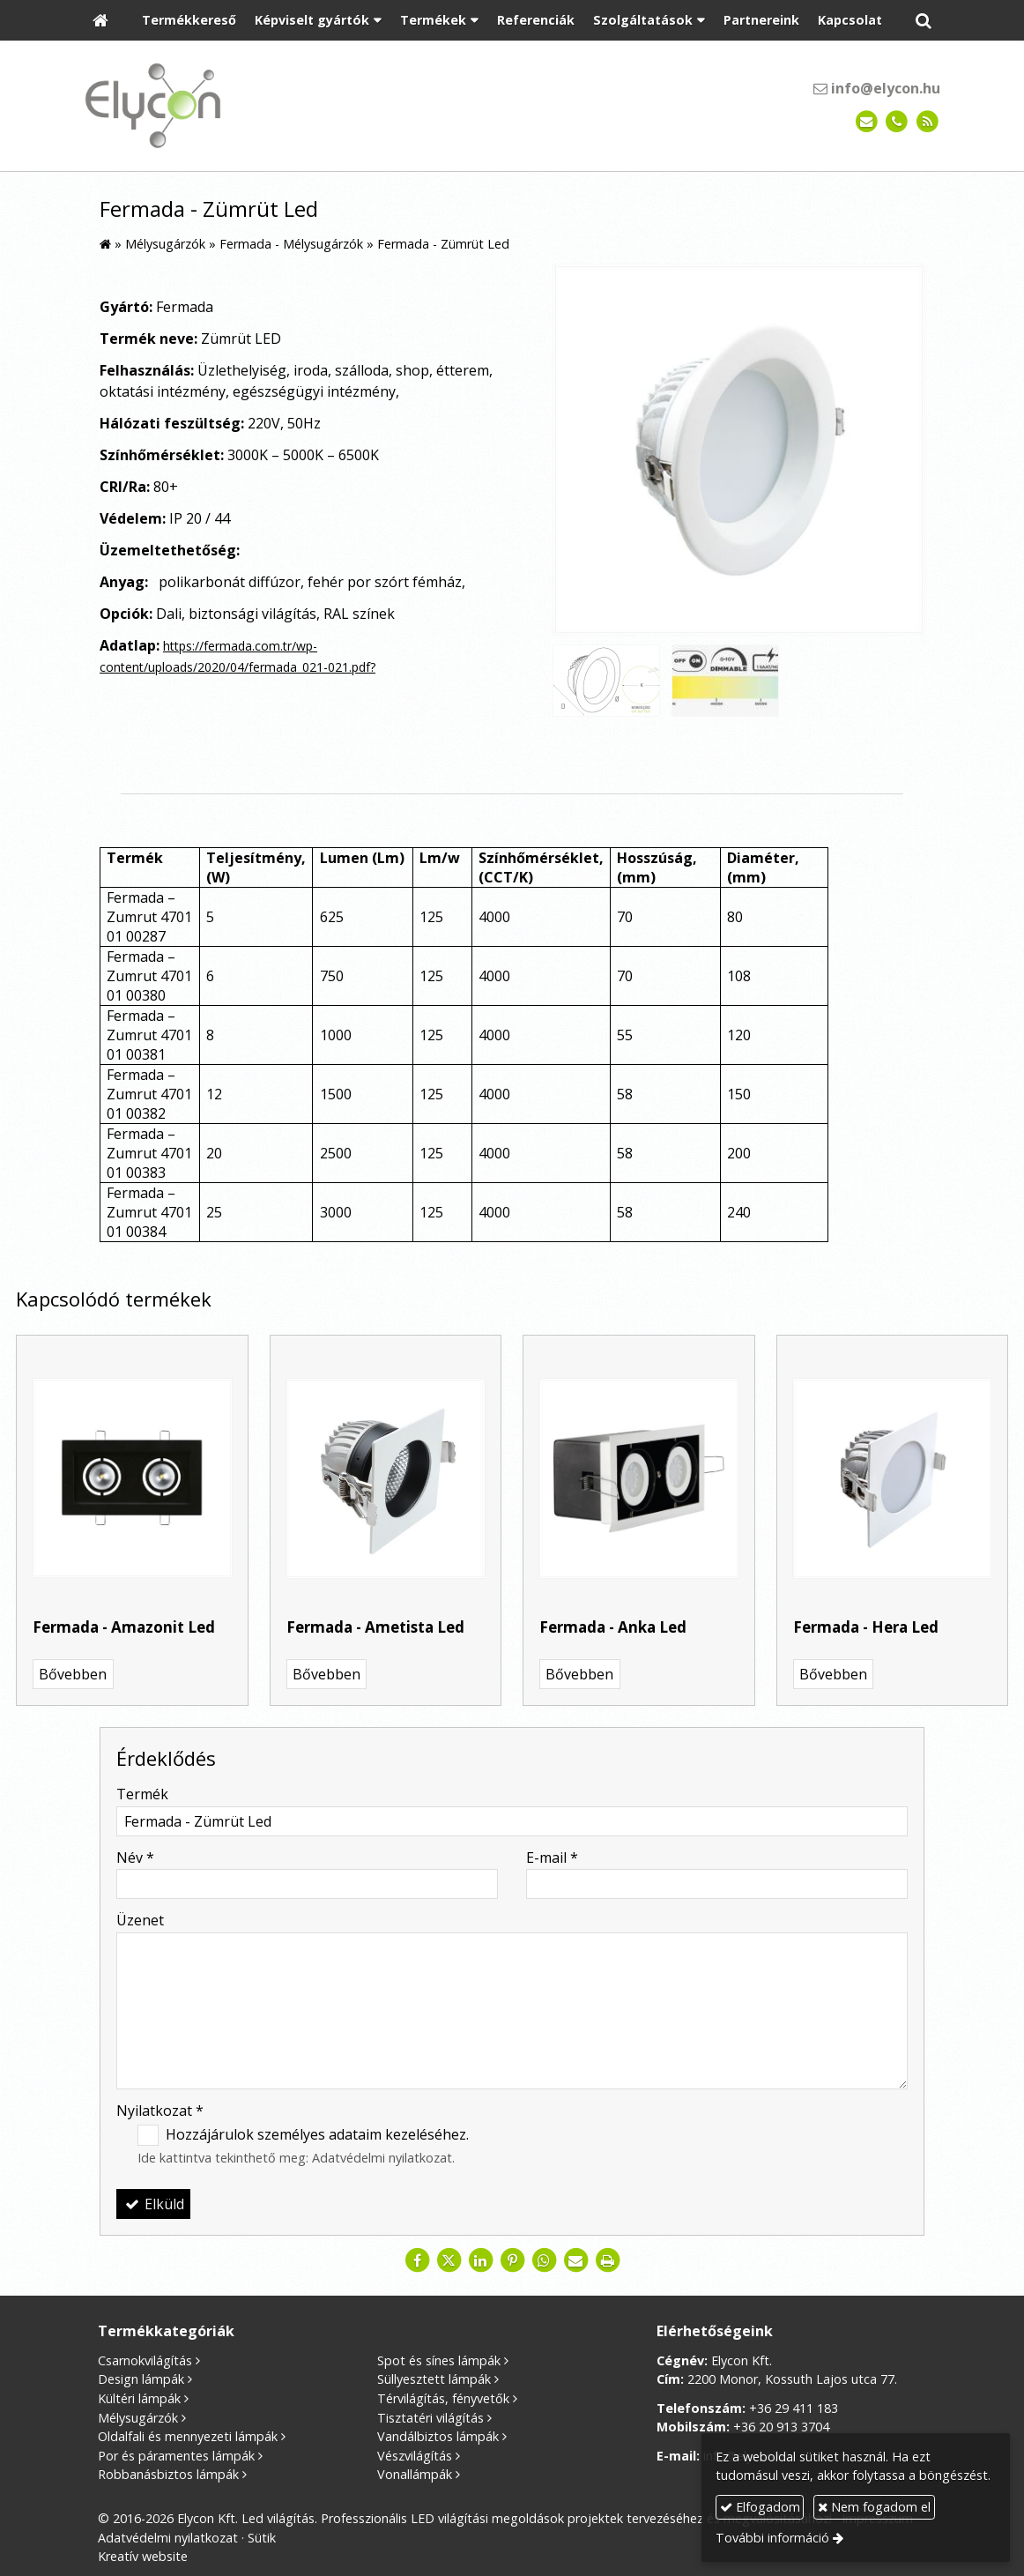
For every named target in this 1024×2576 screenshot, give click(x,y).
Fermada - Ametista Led (375, 1627)
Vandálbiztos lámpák (438, 2436)
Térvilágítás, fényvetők (443, 2398)
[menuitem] (189, 21)
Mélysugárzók (138, 2417)
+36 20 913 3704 (781, 2426)
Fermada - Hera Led (866, 1627)
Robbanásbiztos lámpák (168, 2474)
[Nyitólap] (100, 21)
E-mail (552, 1857)
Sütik (262, 2537)
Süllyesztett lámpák (434, 2379)
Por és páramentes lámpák (176, 2455)
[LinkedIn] (480, 2260)
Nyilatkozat (160, 2110)
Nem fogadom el (874, 2506)
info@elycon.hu (876, 88)
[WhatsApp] (544, 2260)
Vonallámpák (414, 2474)
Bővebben (73, 1674)
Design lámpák (141, 2379)
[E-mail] (866, 122)
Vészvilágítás (414, 2455)
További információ (772, 2537)
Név (135, 1857)
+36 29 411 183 (793, 2408)
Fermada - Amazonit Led (124, 1627)
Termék (142, 1794)
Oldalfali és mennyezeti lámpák (188, 2436)
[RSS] (927, 122)
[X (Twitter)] (448, 2260)
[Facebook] (417, 2260)
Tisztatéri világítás (430, 2417)
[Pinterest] (512, 2260)
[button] (923, 21)
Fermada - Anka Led (612, 1627)
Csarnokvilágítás (145, 2360)
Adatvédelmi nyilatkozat (382, 2157)
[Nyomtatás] (607, 2260)
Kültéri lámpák (139, 2398)
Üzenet (140, 1920)
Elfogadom (760, 2506)
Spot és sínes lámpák (439, 2360)
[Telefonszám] (896, 122)
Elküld (153, 2204)
